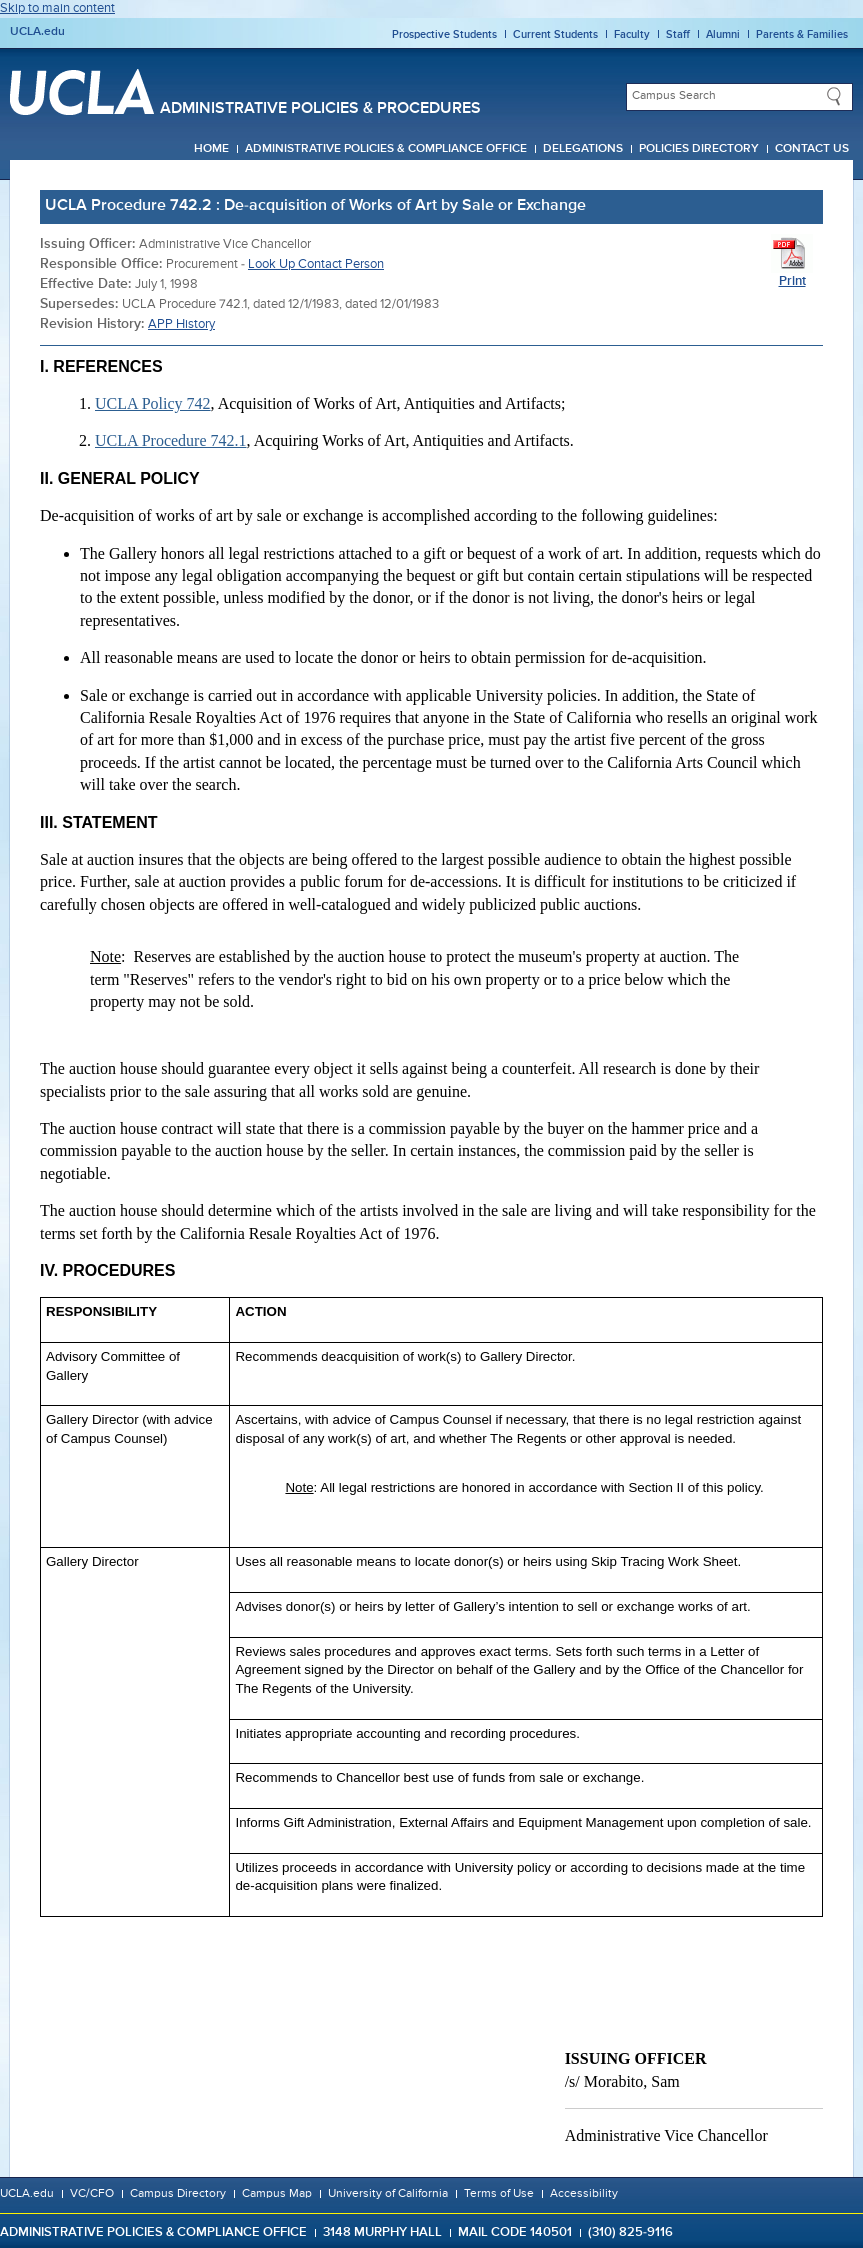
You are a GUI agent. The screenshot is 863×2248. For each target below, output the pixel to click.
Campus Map (277, 2194)
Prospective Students (444, 34)
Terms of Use (499, 2194)
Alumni (723, 34)
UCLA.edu (37, 32)
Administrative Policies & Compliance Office (386, 149)
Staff (678, 34)
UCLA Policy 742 (153, 403)
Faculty (632, 34)
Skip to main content (57, 8)
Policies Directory (699, 149)
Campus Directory (178, 2194)
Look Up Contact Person (316, 264)
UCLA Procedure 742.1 (171, 440)
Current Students (555, 34)
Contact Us (812, 149)
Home (211, 149)
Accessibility (584, 2194)
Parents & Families (802, 34)
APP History (181, 324)
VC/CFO (92, 2194)
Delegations (583, 149)
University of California (388, 2194)
